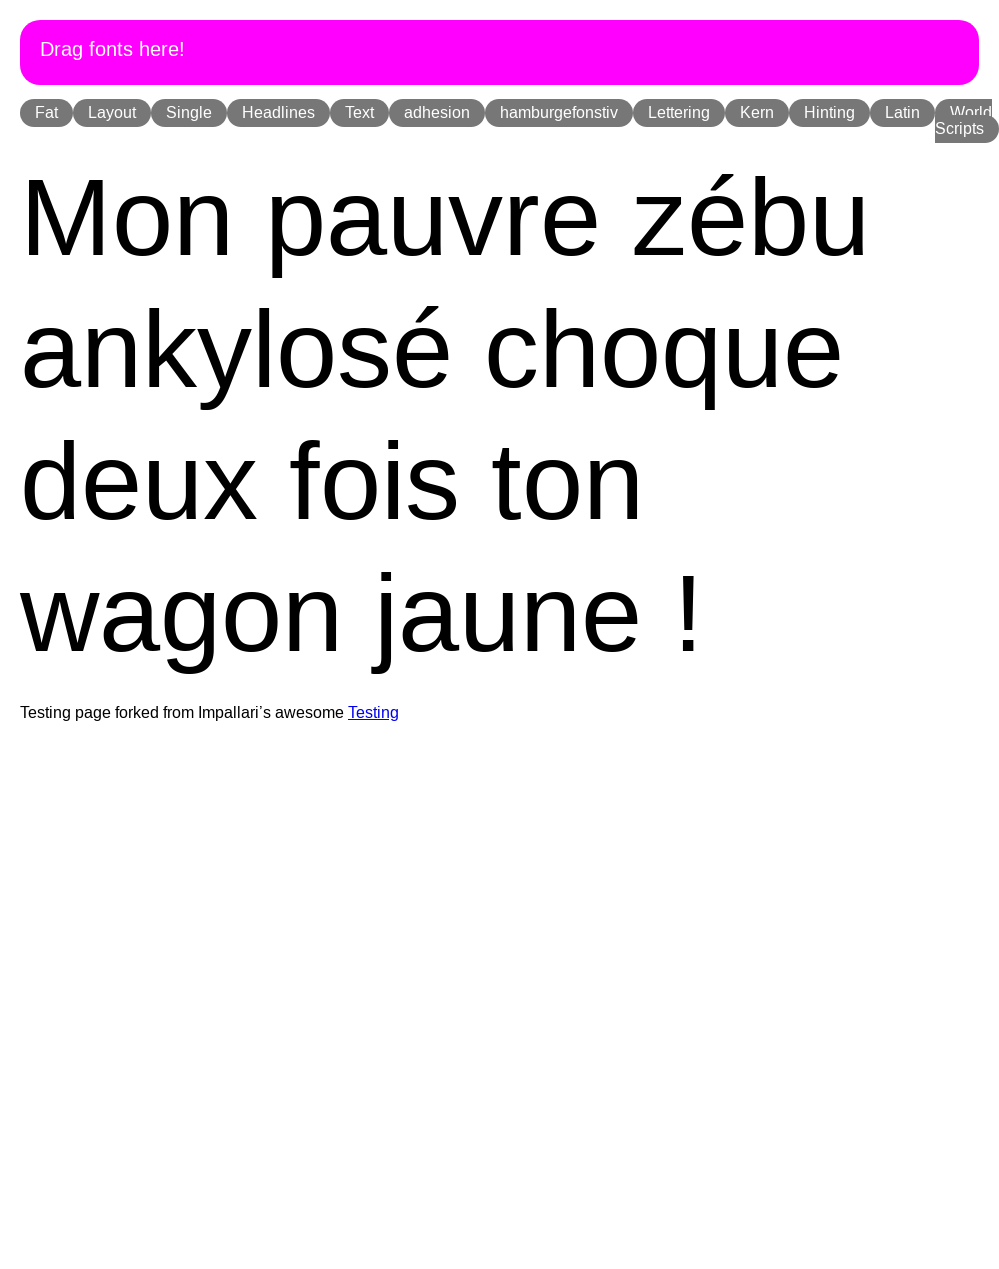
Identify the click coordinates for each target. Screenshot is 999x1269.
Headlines (278, 113)
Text (359, 113)
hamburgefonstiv (559, 113)
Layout (112, 113)
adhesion (437, 113)
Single (189, 113)
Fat (46, 113)
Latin (902, 113)
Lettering (679, 113)
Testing (373, 713)
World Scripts (963, 121)
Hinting (829, 113)
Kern (757, 113)
